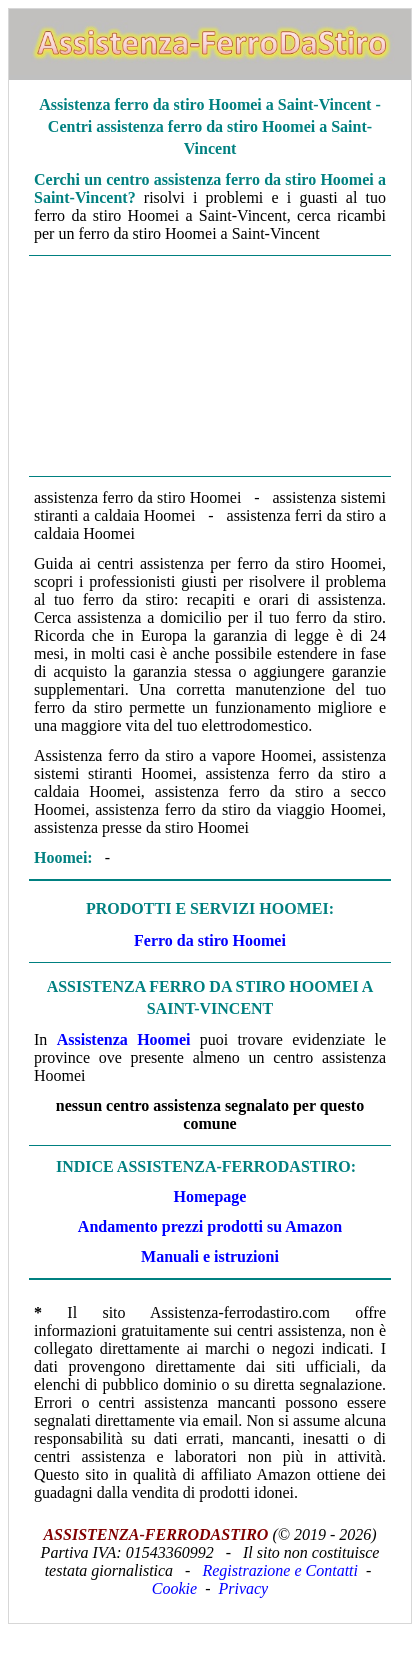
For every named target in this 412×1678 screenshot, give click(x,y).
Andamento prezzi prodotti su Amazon (210, 1226)
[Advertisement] (210, 364)
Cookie (174, 1588)
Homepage (210, 1196)
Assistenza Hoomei (124, 1039)
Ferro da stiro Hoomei (210, 940)
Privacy (243, 1588)
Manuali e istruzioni (210, 1256)
